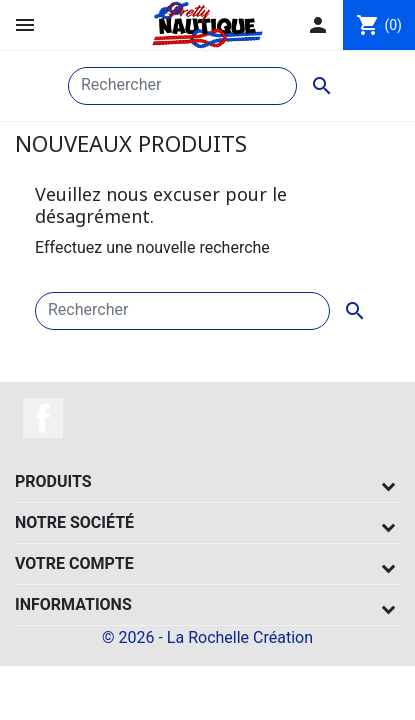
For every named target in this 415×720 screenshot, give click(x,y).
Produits (53, 481)
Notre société (74, 522)
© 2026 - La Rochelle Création (207, 637)
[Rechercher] (182, 86)
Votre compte (74, 563)
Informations (73, 604)
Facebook (43, 418)
